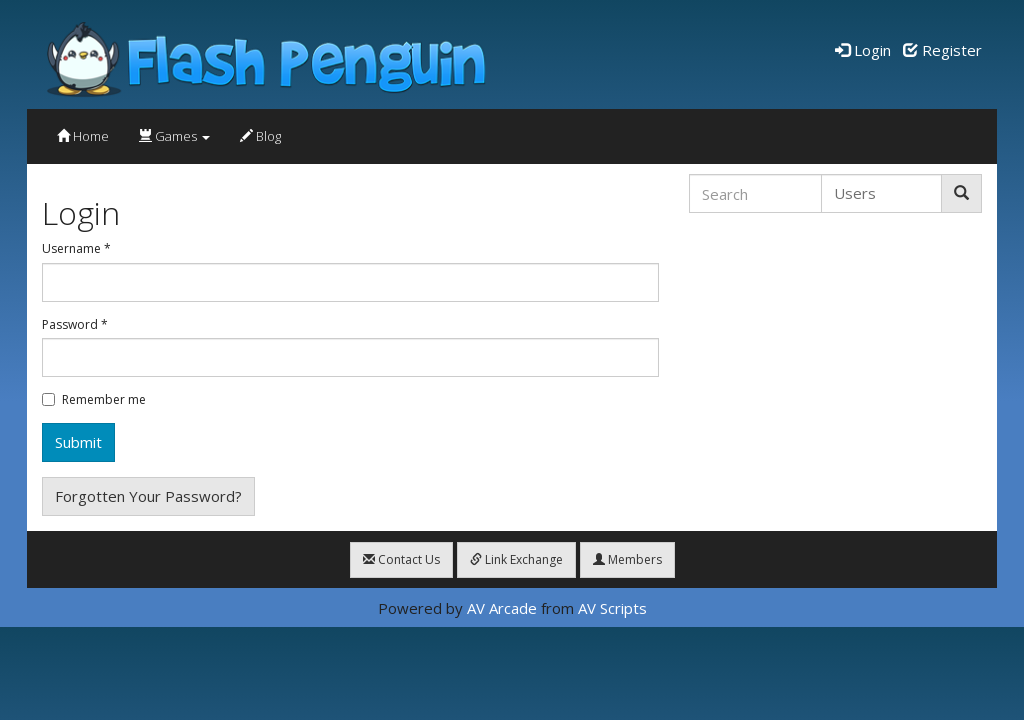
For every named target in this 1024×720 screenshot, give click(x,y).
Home (83, 136)
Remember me (94, 400)
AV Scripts (612, 608)
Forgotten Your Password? (148, 496)
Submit (78, 442)
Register (942, 50)
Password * (75, 325)
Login (863, 50)
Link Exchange (516, 559)
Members (627, 559)
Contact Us (401, 559)
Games (174, 136)
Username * (76, 249)
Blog (260, 136)
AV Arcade (502, 608)
